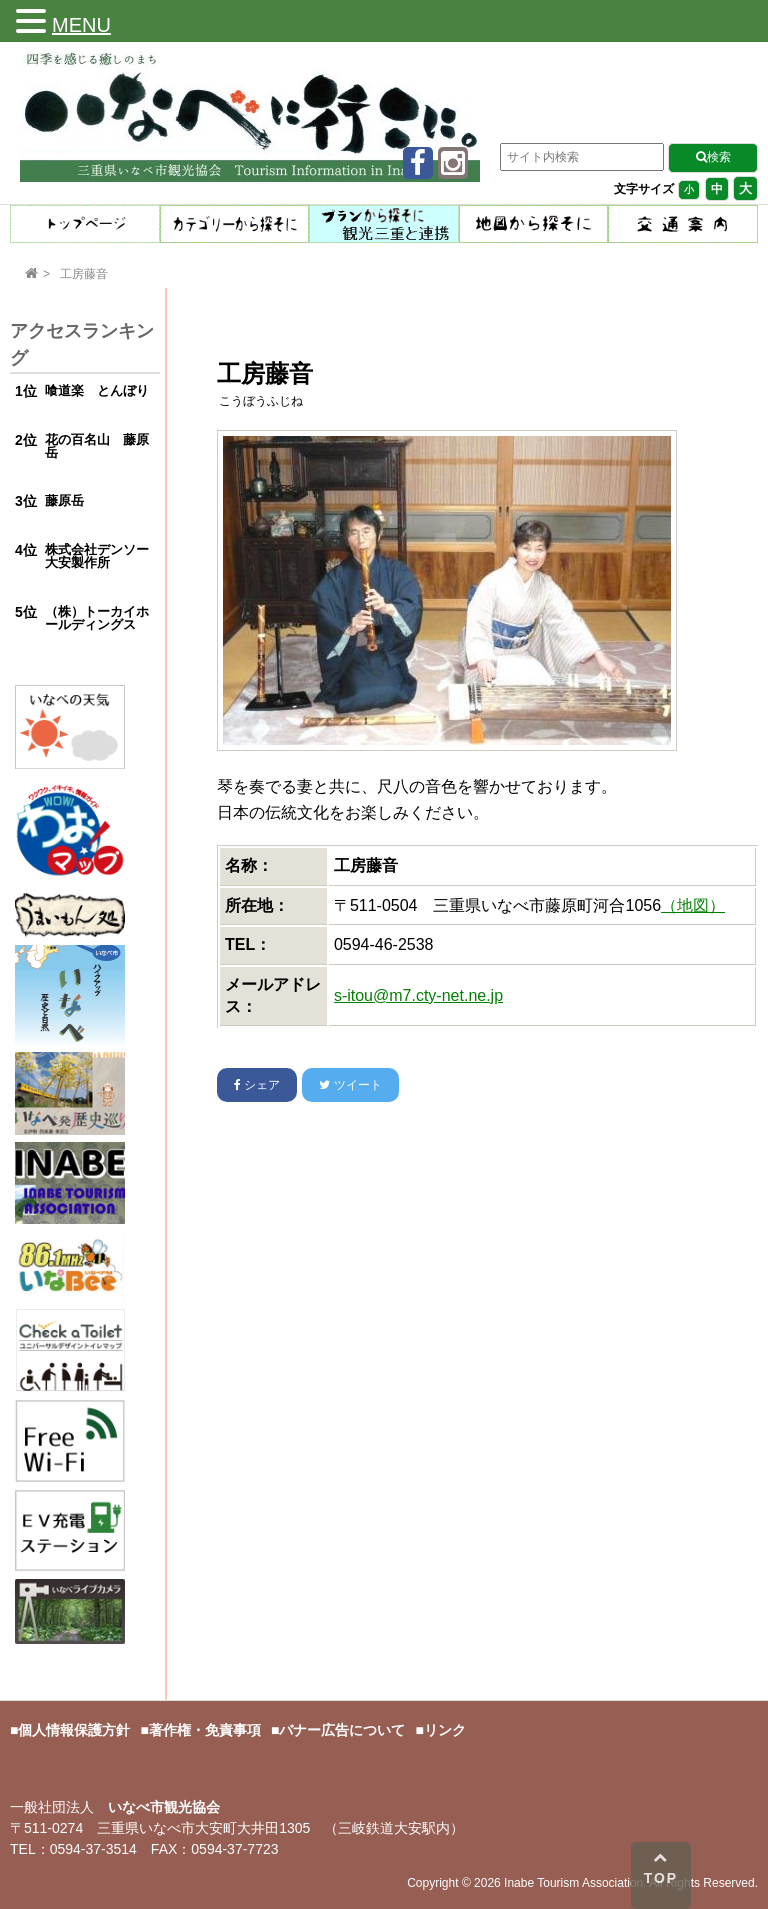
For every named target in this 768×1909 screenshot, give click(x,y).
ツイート (350, 1085)
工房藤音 (84, 274)
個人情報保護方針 (74, 1730)
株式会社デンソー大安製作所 (97, 556)
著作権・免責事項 (205, 1730)
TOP (661, 1868)
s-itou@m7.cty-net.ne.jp (418, 995)
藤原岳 (64, 500)
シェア (257, 1085)
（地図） (693, 905)
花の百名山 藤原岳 (97, 446)
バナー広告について (342, 1730)
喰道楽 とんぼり (97, 390)
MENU (81, 25)
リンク (445, 1730)
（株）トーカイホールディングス (97, 618)
